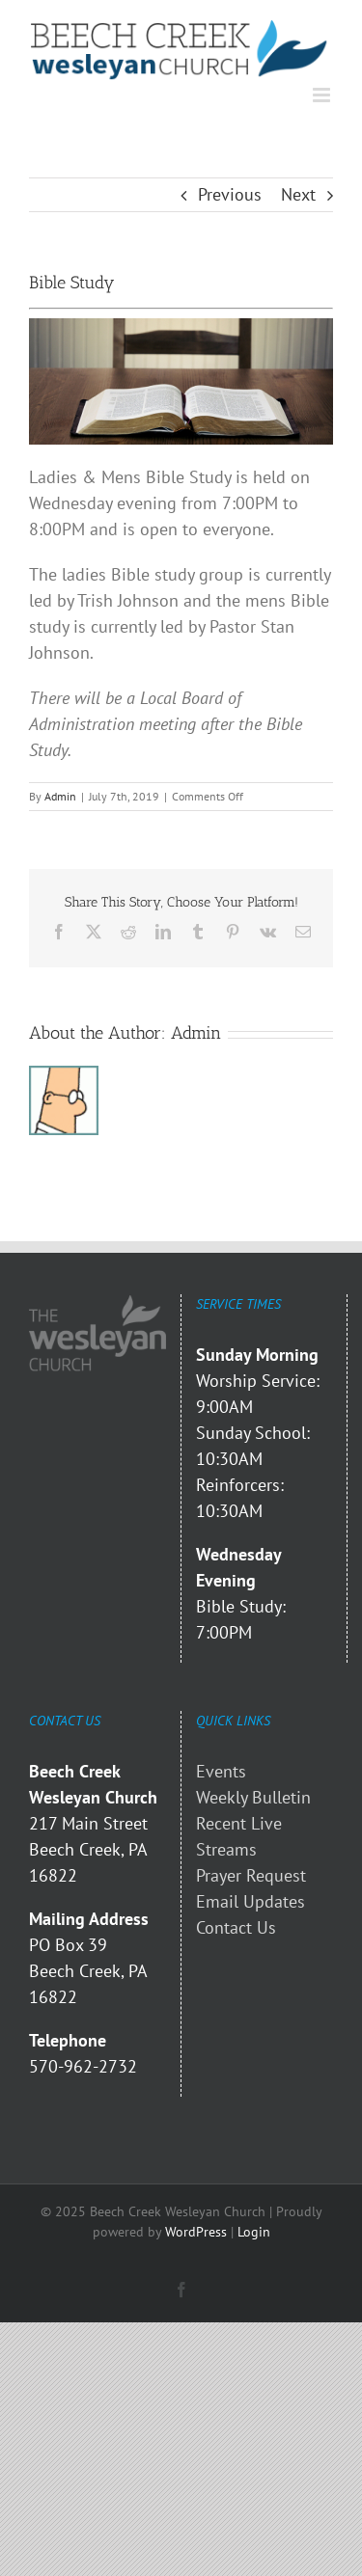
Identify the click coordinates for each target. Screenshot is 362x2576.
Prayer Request (251, 1875)
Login (253, 2231)
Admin (60, 796)
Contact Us (236, 1927)
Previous (230, 194)
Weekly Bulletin (253, 1797)
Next (298, 194)
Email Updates (250, 1901)
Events (221, 1771)
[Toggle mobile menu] (323, 95)
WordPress (196, 2231)
